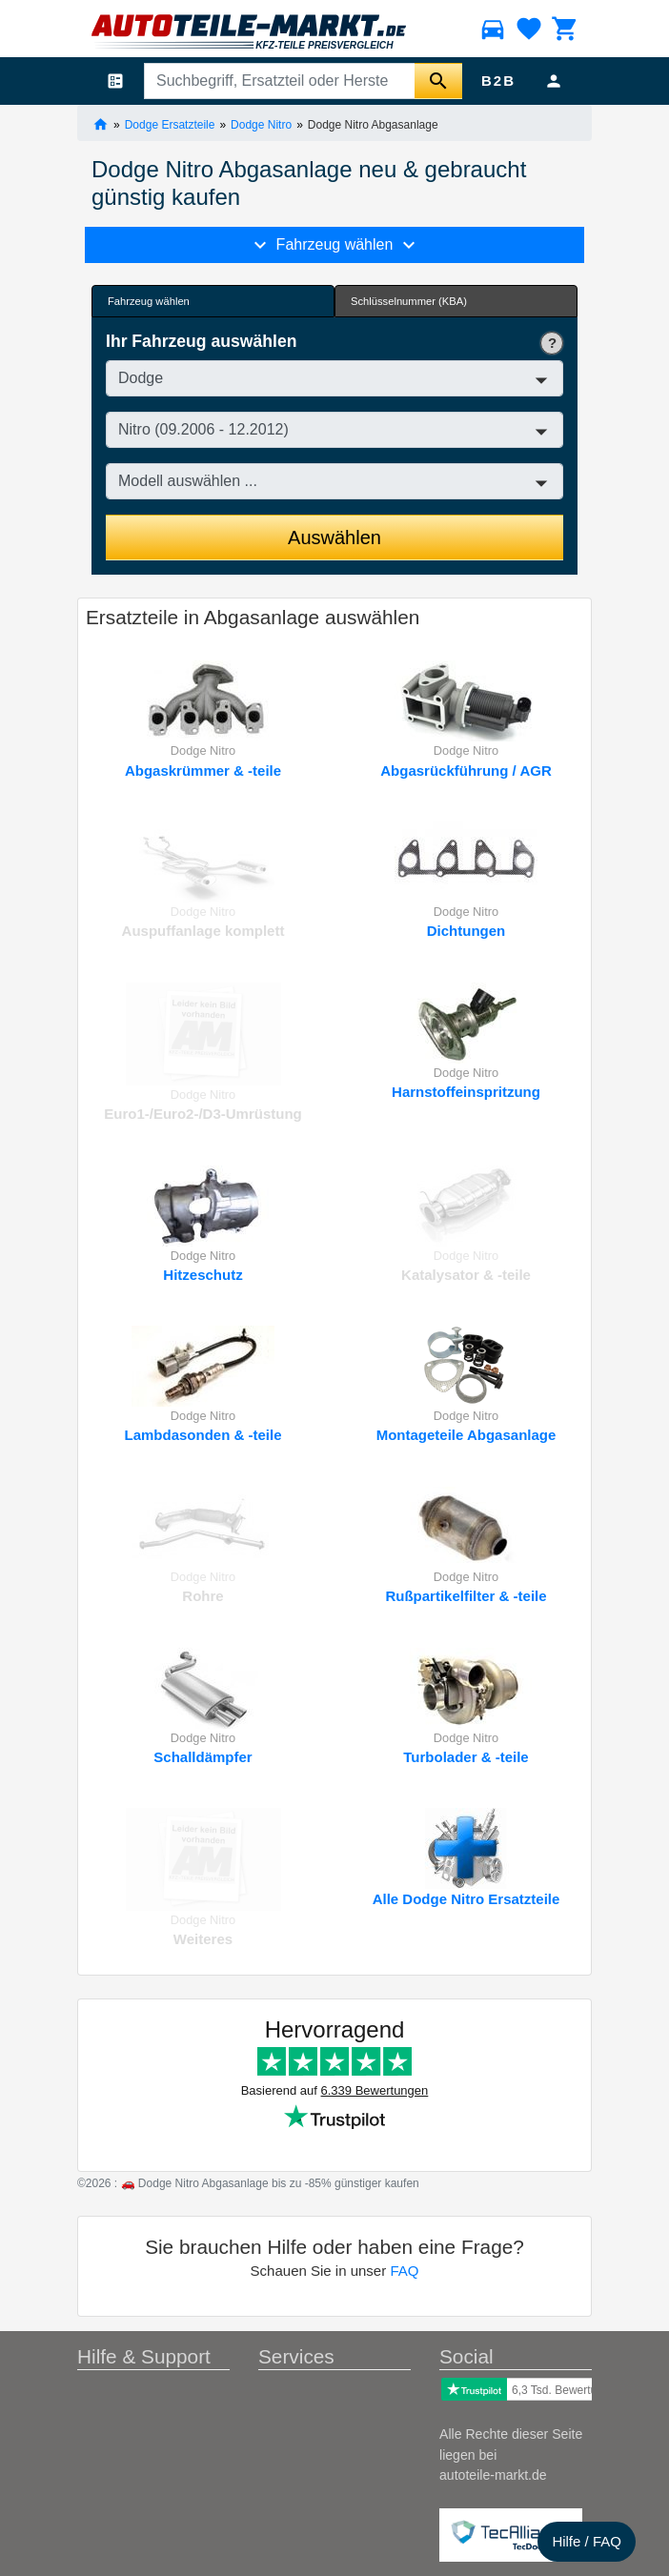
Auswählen (334, 537)
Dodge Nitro (261, 124)
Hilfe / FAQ (586, 2541)
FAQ (404, 2270)
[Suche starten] (438, 81)
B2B (498, 80)
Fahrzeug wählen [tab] (149, 301)
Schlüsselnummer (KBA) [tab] (409, 301)
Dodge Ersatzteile (170, 124)
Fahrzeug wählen (334, 244)
